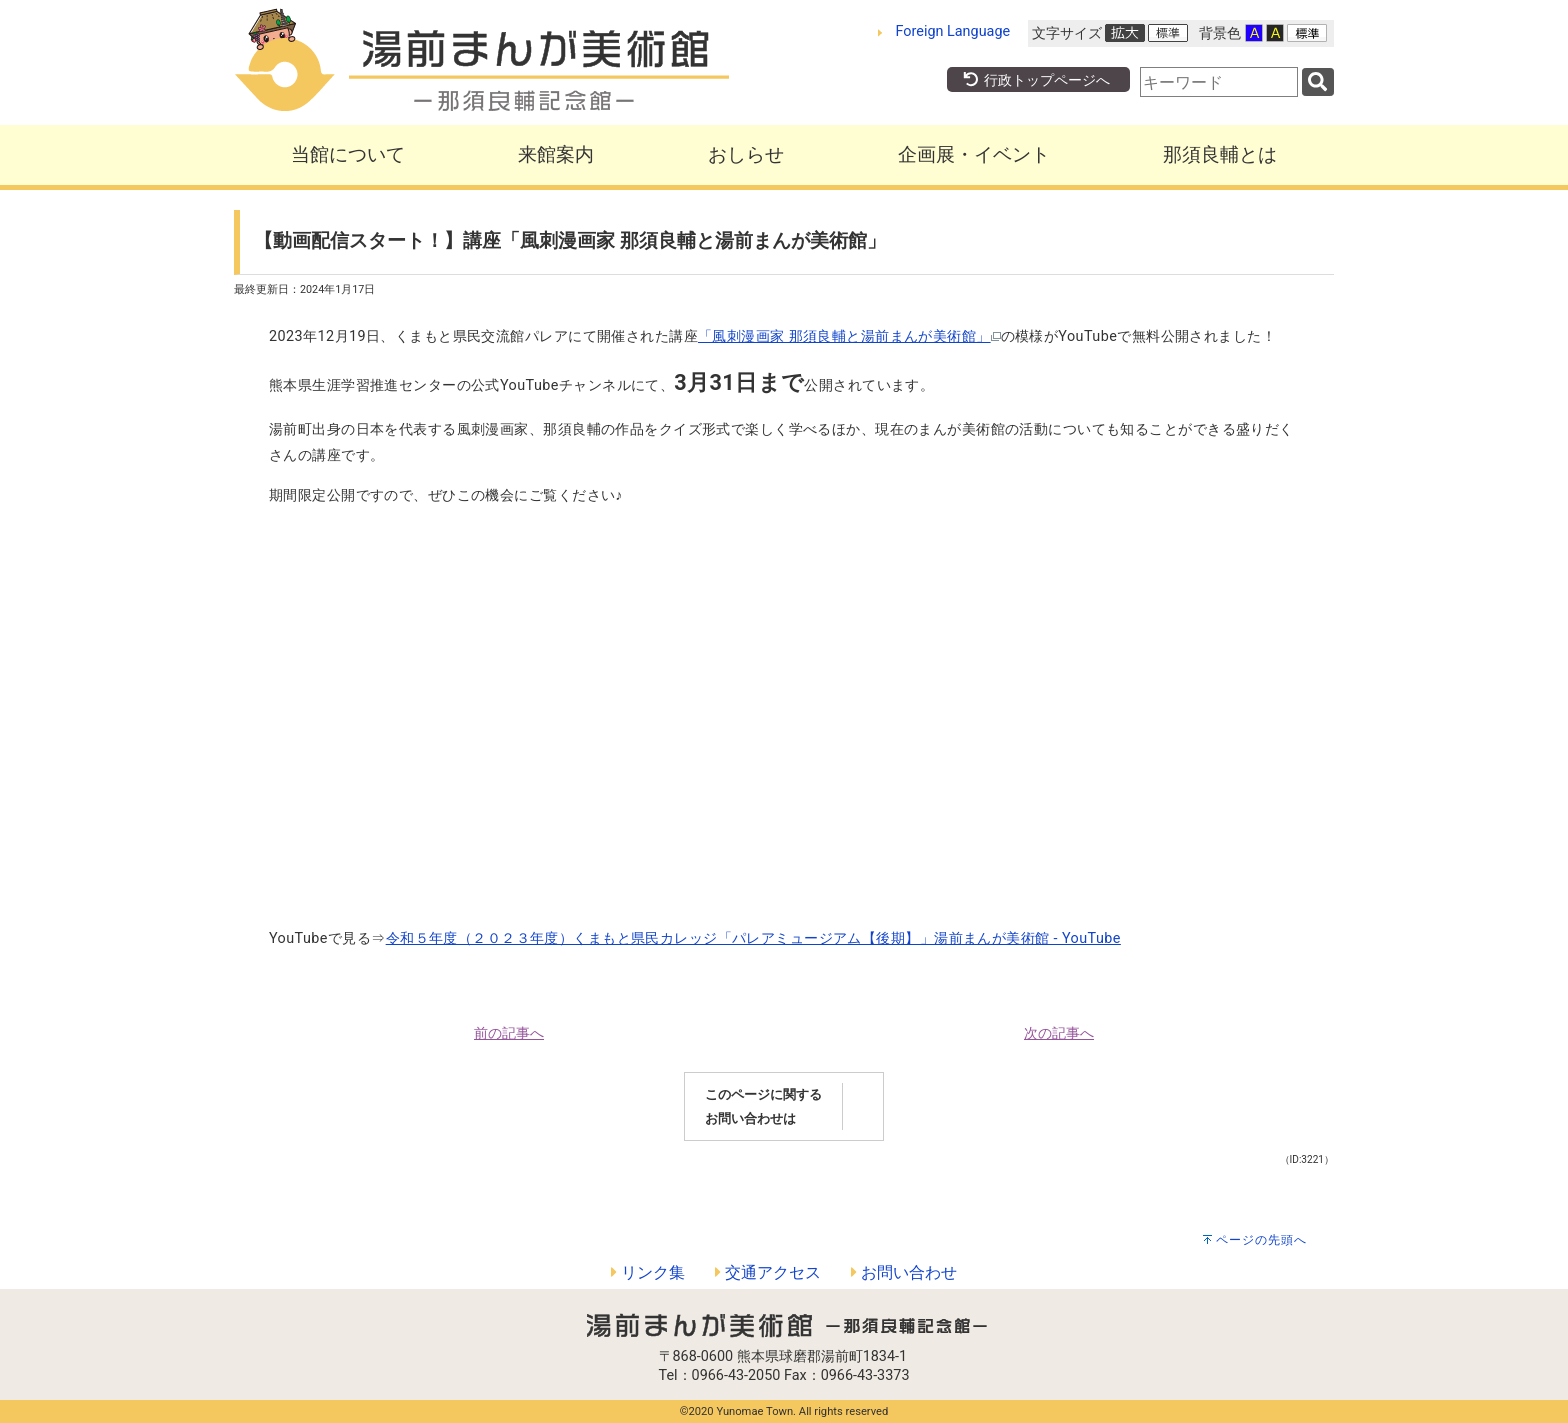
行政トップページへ (1036, 80)
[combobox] (1219, 82)
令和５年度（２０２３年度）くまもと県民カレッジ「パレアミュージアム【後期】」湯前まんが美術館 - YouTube (753, 938)
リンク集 (648, 1272)
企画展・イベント (974, 154)
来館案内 (556, 154)
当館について (348, 154)
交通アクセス (768, 1272)
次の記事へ (1059, 1033)
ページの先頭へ (1261, 1240)
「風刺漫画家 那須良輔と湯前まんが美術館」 (849, 336)
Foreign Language (953, 31)
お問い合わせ (904, 1272)
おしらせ (746, 154)
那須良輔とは (1220, 154)
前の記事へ (509, 1033)
